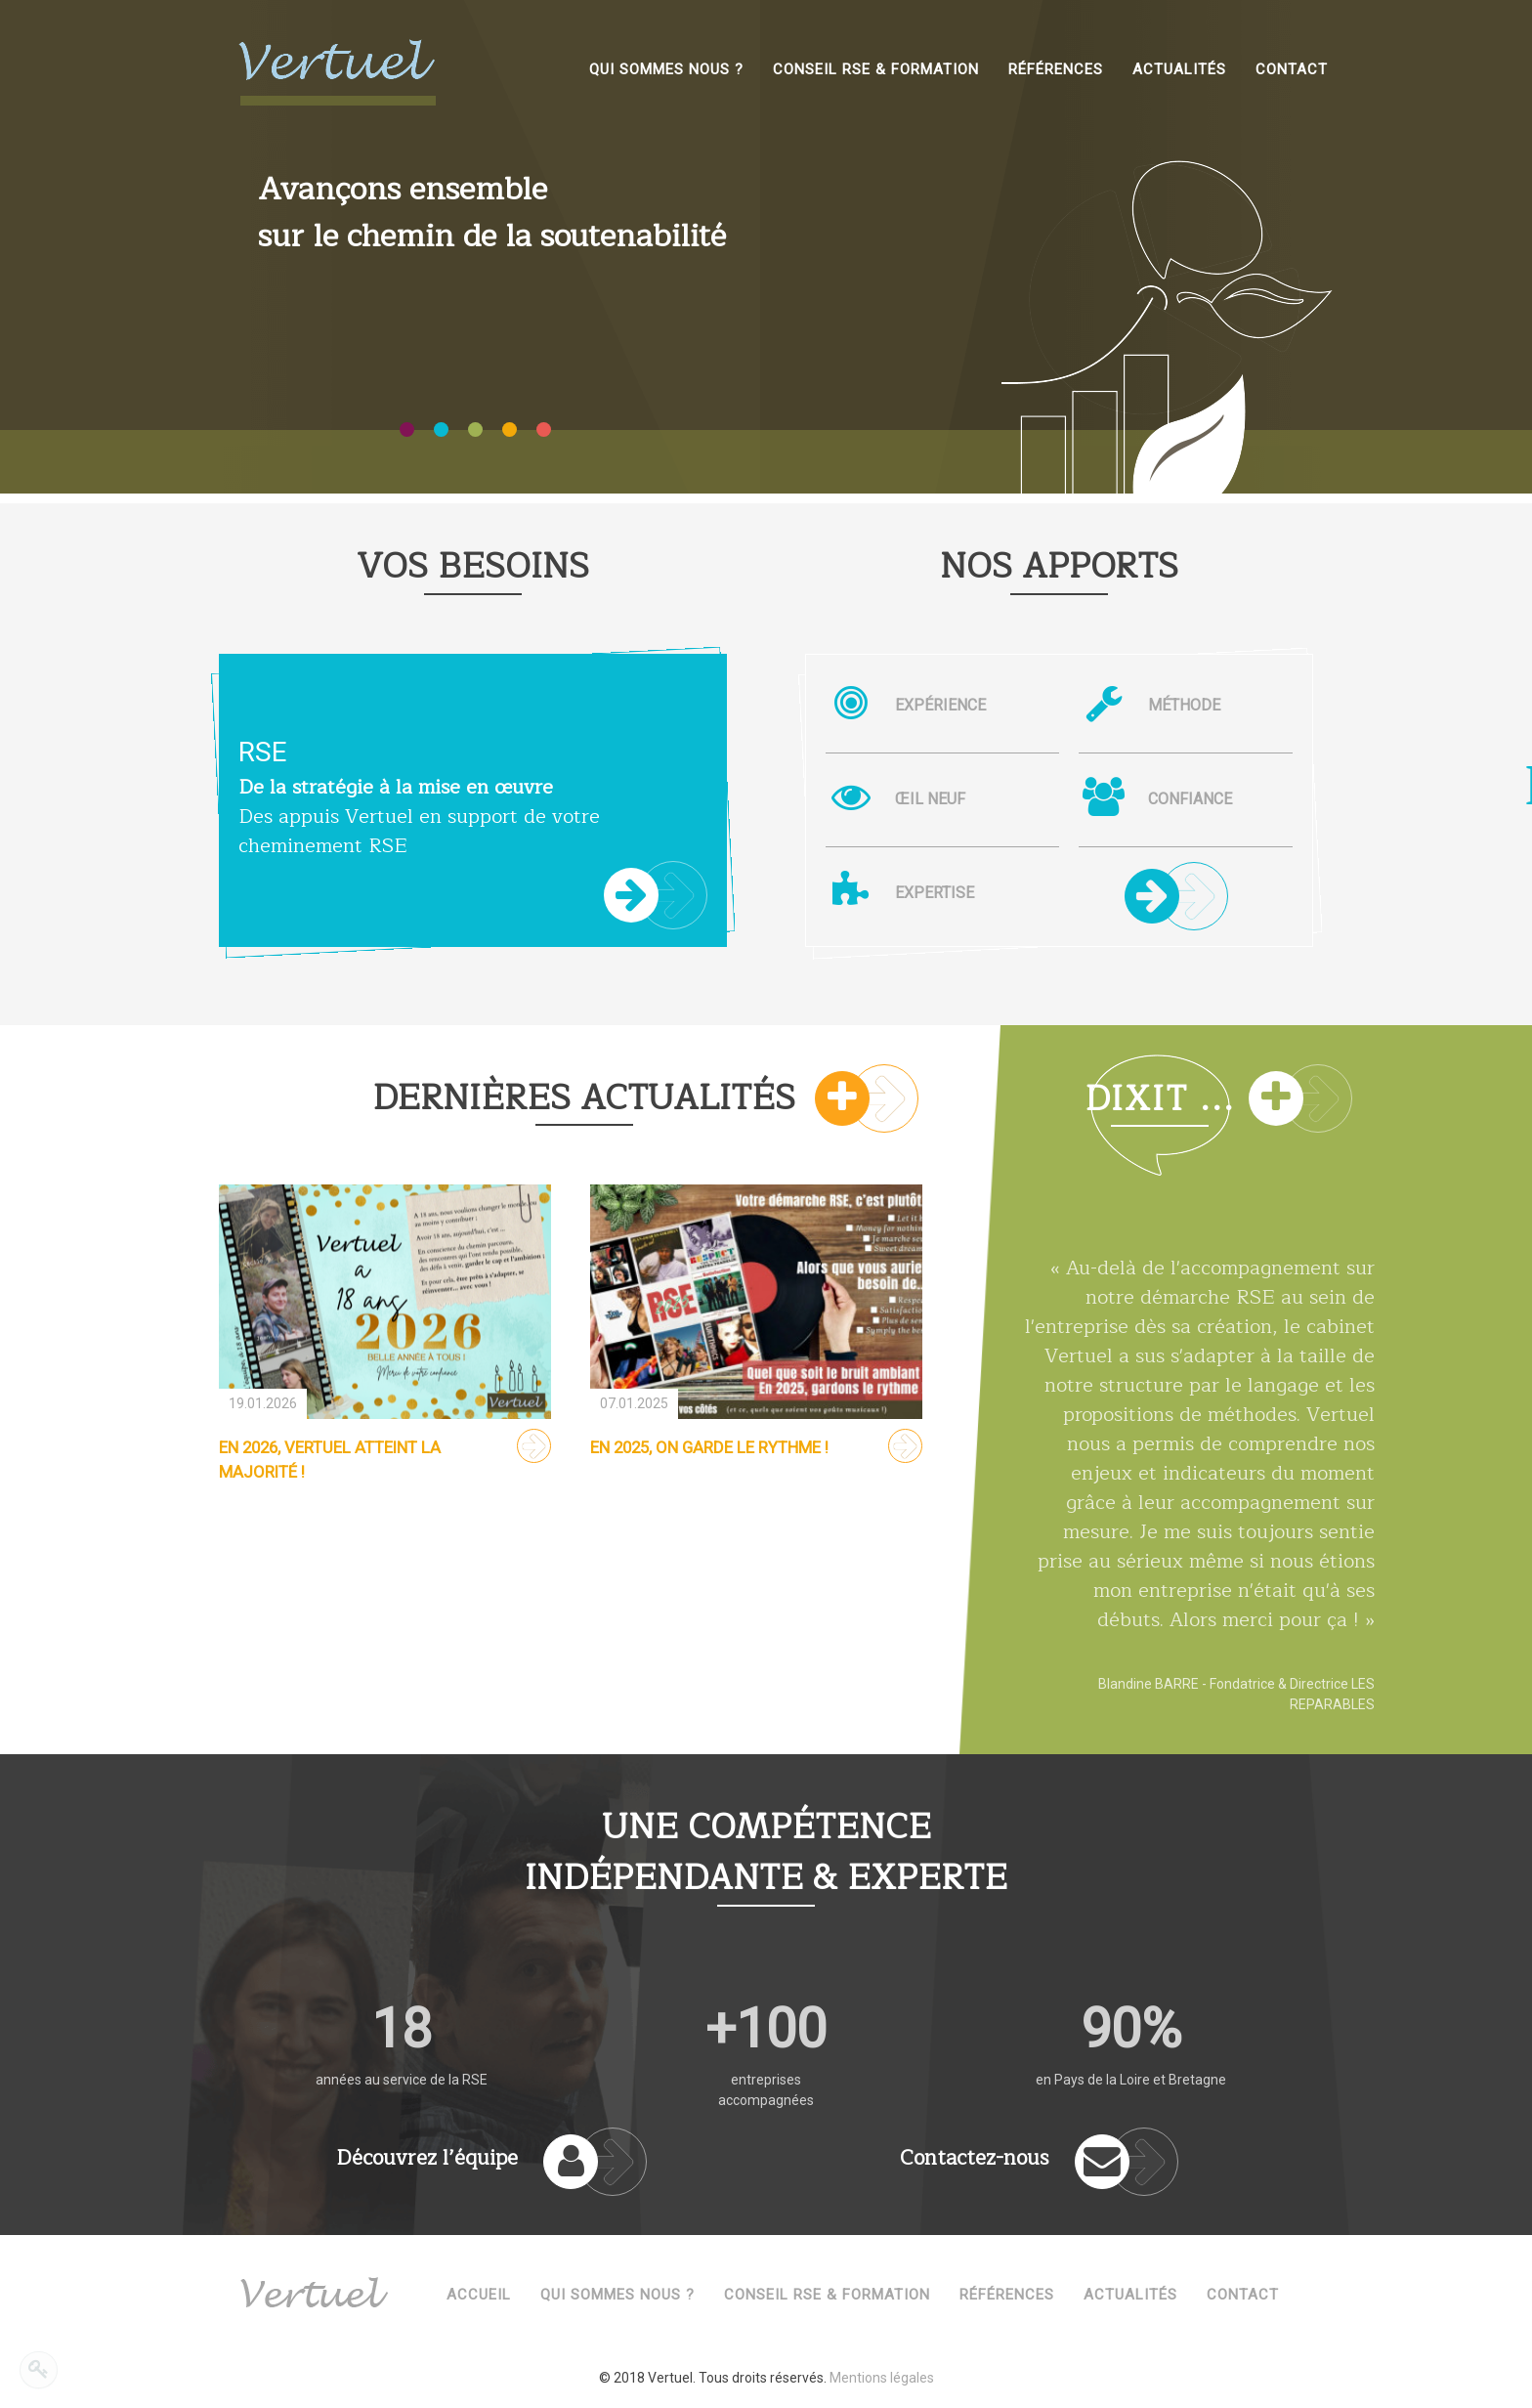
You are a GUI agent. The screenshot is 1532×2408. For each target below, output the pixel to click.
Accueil (479, 2294)
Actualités (1130, 2294)
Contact (1243, 2294)
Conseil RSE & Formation (827, 2294)
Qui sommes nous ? (617, 2294)
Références (1006, 2294)
